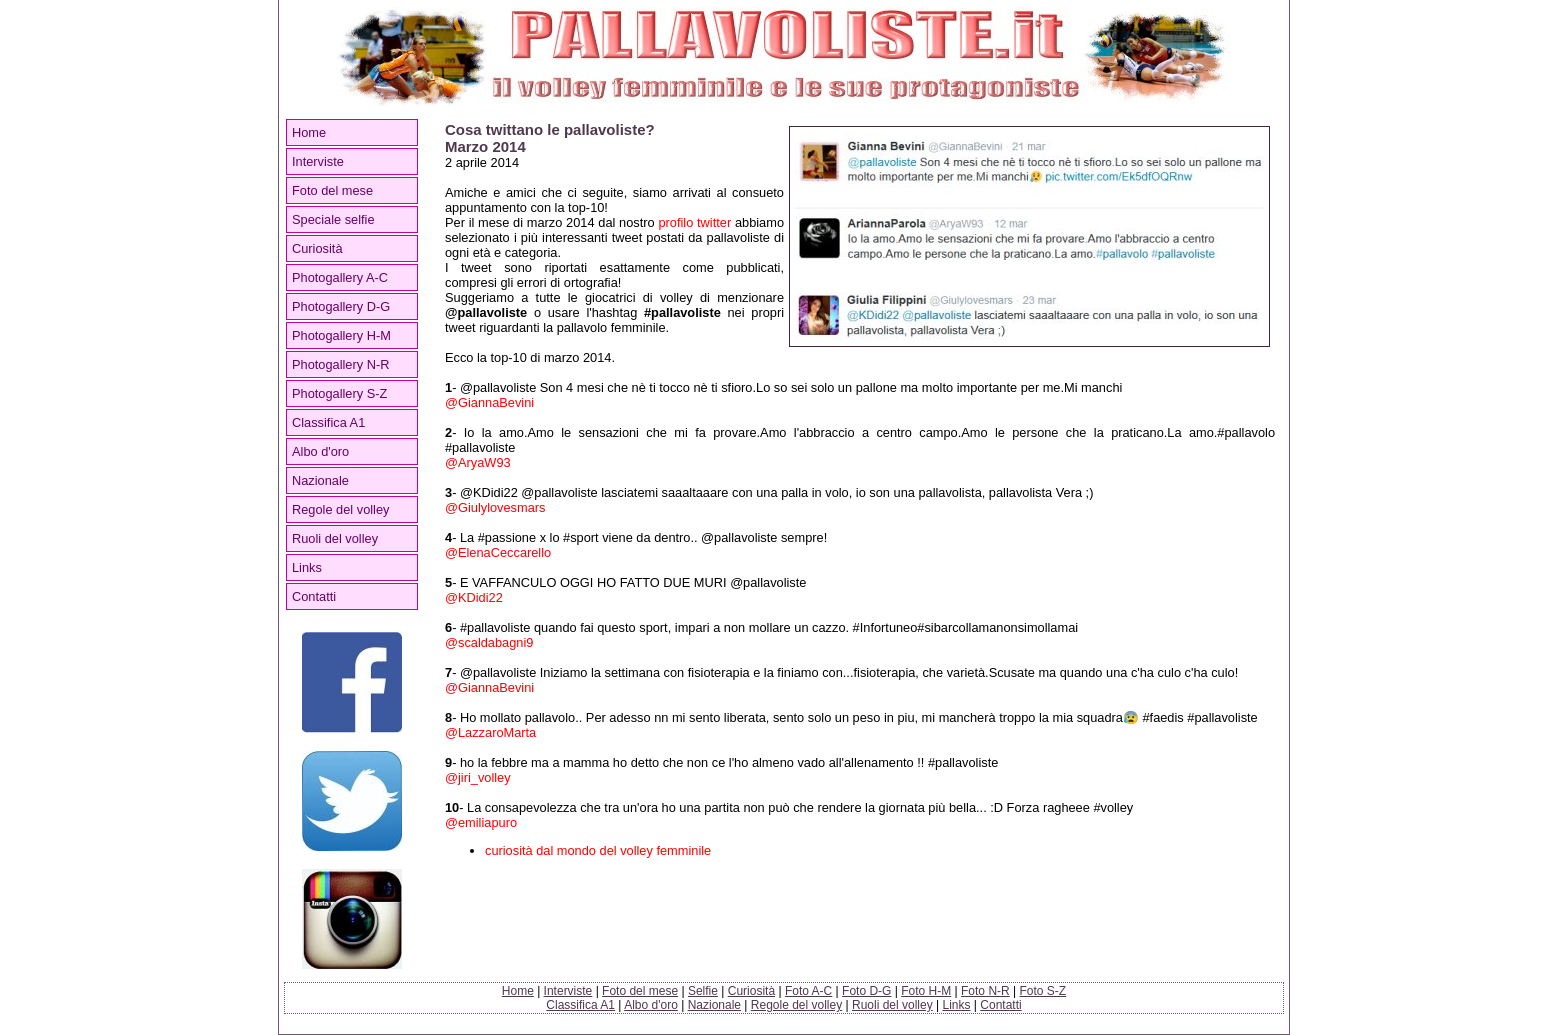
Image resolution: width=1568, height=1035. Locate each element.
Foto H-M (926, 991)
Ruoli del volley (335, 538)
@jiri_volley (478, 777)
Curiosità (317, 248)
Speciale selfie (333, 219)
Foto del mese (332, 190)
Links (307, 567)
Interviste (318, 161)
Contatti (314, 596)
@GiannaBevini (489, 402)
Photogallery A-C (340, 277)
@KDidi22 (474, 597)
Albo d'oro (320, 451)
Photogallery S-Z (339, 393)
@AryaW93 (478, 462)
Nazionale (320, 480)
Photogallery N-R (340, 364)
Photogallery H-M (341, 335)
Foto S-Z (1043, 991)
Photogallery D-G (341, 306)
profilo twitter (694, 222)
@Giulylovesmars (495, 507)
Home (309, 132)
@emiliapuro (481, 822)
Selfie (703, 991)
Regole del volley (340, 509)
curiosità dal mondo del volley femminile (598, 850)
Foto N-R (985, 991)
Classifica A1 (328, 422)
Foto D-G (866, 991)
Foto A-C (808, 991)
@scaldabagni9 (489, 642)
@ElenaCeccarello (498, 552)
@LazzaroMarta (490, 732)
